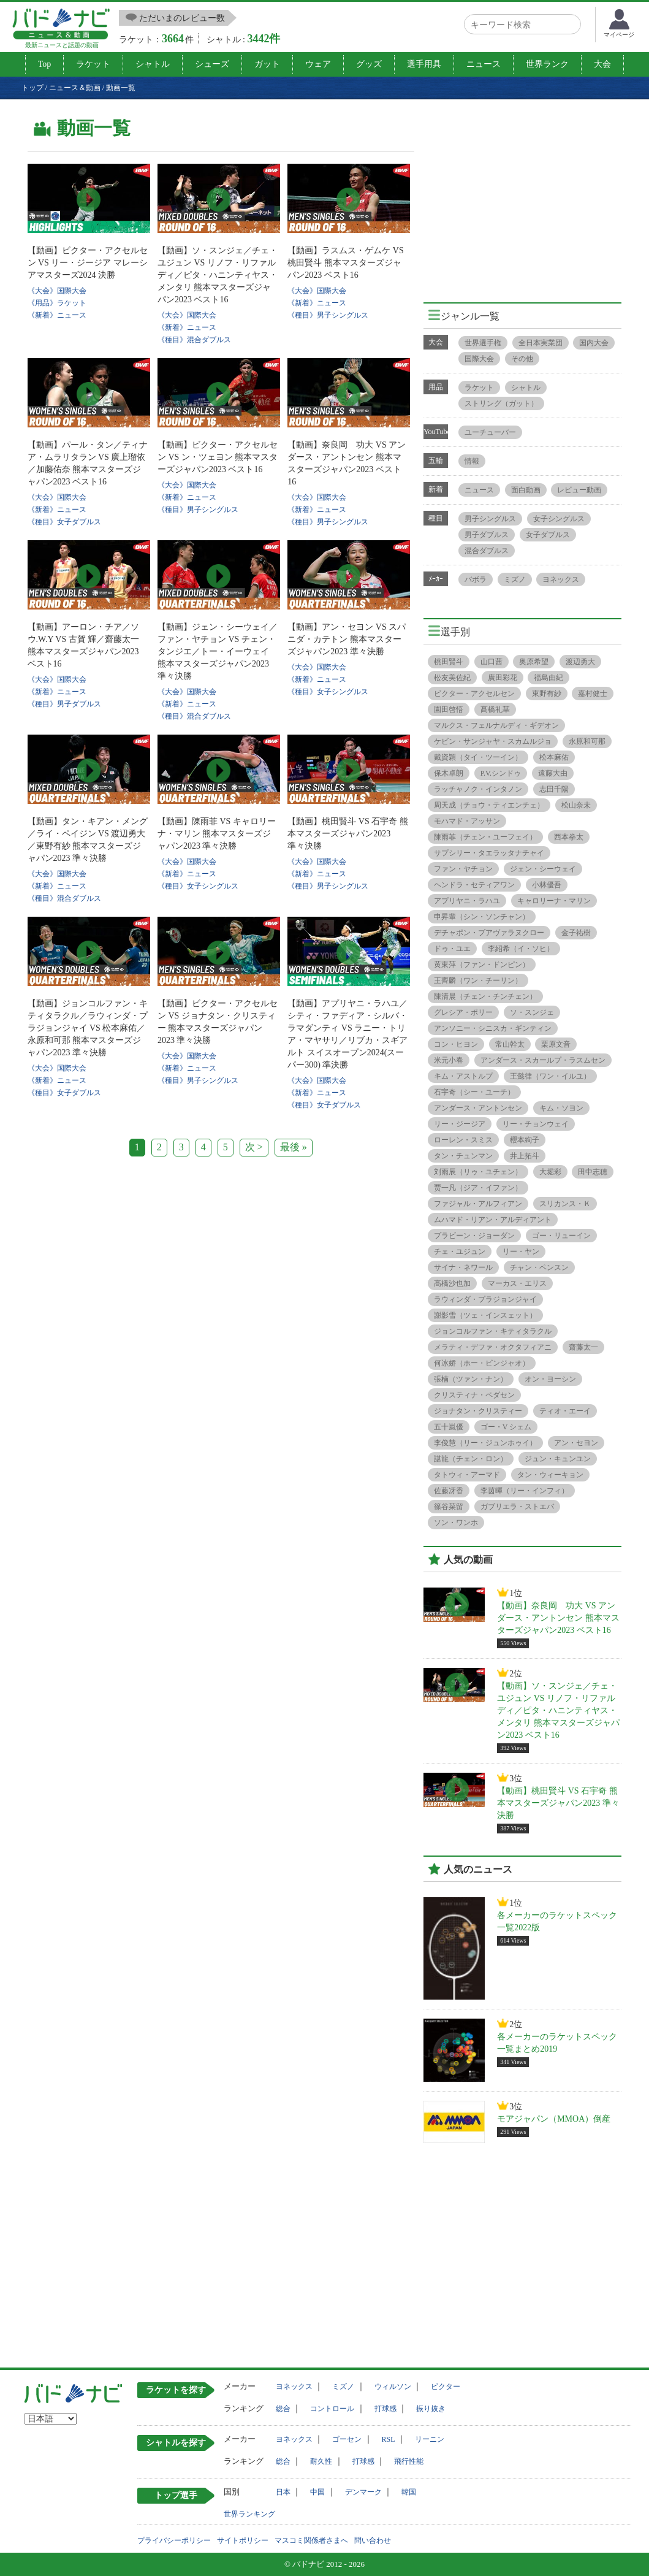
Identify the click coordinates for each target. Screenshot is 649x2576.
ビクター (445, 2386)
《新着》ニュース (57, 315)
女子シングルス (559, 518)
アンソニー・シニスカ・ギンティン (493, 1028)
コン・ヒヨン (456, 1044)
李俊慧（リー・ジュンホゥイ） (485, 1443)
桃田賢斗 (448, 661)
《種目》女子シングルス (327, 691)
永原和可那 (587, 741)
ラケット (93, 64)
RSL (388, 2439)
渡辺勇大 (580, 661)
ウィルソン (392, 2386)
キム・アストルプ (463, 1076)
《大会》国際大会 (57, 290)
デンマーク (363, 2492)
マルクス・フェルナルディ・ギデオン (496, 725)
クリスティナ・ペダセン (474, 1395)
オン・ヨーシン (550, 1379)
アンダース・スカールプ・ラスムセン (542, 1060)
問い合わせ (372, 2540)
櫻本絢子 (524, 1140)
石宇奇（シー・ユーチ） (474, 1092)
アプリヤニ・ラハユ (467, 900)
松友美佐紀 (452, 677)
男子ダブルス (487, 534)
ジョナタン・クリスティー (478, 1411)
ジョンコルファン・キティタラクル (493, 1331)
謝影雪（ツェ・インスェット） (485, 1315)
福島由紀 (548, 677)
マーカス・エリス (517, 1283)
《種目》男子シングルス (327, 315)
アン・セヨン (576, 1443)
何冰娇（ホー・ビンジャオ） (481, 1363)
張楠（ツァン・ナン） (470, 1379)
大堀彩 (550, 1172)
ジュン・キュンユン (558, 1458)
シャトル (152, 64)
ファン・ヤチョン (463, 869)
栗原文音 (556, 1044)
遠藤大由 (552, 773)
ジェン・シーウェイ (543, 869)
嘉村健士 (592, 693)
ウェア (318, 64)
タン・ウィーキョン (550, 1474)
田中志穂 (592, 1172)
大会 (602, 64)
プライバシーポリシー (174, 2540)
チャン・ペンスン (539, 1267)
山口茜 (491, 661)
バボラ (476, 579)
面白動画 (526, 490)
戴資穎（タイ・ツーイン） (478, 757)
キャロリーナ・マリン (554, 900)
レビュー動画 (579, 490)
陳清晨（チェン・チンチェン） (485, 996)
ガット (267, 64)
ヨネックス (560, 579)
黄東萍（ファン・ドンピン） (481, 964)
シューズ (212, 64)
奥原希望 (533, 661)
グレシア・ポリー (463, 1012)
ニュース (483, 64)
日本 (283, 2492)
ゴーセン (347, 2439)
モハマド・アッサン (467, 821)
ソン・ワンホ (456, 1522)
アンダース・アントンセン (478, 1108)
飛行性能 (408, 2461)
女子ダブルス (548, 534)
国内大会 (594, 342)
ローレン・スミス (463, 1140)
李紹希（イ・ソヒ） (521, 948)
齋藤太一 (583, 1347)
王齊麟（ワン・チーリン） (478, 980)
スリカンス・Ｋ (565, 1203)
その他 (522, 358)
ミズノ (515, 579)
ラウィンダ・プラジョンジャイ (485, 1299)
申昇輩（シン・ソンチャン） (481, 916)
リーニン (429, 2439)
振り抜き (431, 2408)
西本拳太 (568, 837)
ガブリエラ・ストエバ (517, 1506)
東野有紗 (546, 693)
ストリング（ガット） (501, 403)
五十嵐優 (448, 1427)
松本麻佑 (554, 757)
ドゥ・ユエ (452, 948)
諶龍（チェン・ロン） (470, 1458)
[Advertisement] (526, 197)
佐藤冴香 (448, 1490)
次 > (254, 1147)
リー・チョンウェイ (536, 1124)
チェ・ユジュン (459, 1251)
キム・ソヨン (561, 1108)
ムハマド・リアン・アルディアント (493, 1219)
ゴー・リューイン (561, 1235)
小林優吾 (546, 885)
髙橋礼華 (495, 709)
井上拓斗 (524, 1156)
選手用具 (424, 64)
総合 (283, 2408)
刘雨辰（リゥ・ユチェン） (478, 1172)
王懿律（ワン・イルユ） (550, 1076)
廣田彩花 (502, 677)
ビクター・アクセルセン (474, 693)
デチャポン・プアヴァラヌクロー (489, 932)
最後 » (293, 1147)
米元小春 (448, 1060)
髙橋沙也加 (452, 1283)
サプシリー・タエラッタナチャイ (489, 853)
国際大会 (479, 358)
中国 (317, 2492)
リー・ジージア (459, 1124)
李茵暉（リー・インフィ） (524, 1490)
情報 (472, 461)
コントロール (332, 2408)
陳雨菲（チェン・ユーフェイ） (485, 837)
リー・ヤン (521, 1251)
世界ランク (547, 64)
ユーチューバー (490, 432)
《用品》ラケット (57, 303)
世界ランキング (249, 2514)
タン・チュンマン (463, 1156)
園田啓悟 (448, 709)
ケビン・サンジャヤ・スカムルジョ (493, 741)
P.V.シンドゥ (500, 773)
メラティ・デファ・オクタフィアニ (493, 1347)
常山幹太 (510, 1044)
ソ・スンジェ (532, 1012)
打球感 (385, 2408)
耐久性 (321, 2461)
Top (44, 64)
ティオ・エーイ (565, 1411)
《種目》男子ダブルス (64, 704)
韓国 (408, 2492)
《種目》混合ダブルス (194, 339)
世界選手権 (483, 342)
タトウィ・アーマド (467, 1474)
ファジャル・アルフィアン (478, 1203)
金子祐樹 (576, 932)
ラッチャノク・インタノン (478, 789)
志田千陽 (554, 789)
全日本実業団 (540, 342)
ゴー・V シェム (505, 1427)
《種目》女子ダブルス (64, 522)
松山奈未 (576, 805)
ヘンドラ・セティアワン (474, 885)
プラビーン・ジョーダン (474, 1235)
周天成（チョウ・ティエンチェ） (489, 805)
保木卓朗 (448, 773)
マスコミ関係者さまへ (311, 2540)
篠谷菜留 (448, 1506)
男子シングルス (490, 518)
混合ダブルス (487, 550)
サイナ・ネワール (463, 1267)
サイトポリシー (242, 2540)
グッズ (369, 64)
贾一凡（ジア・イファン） (478, 1187)
